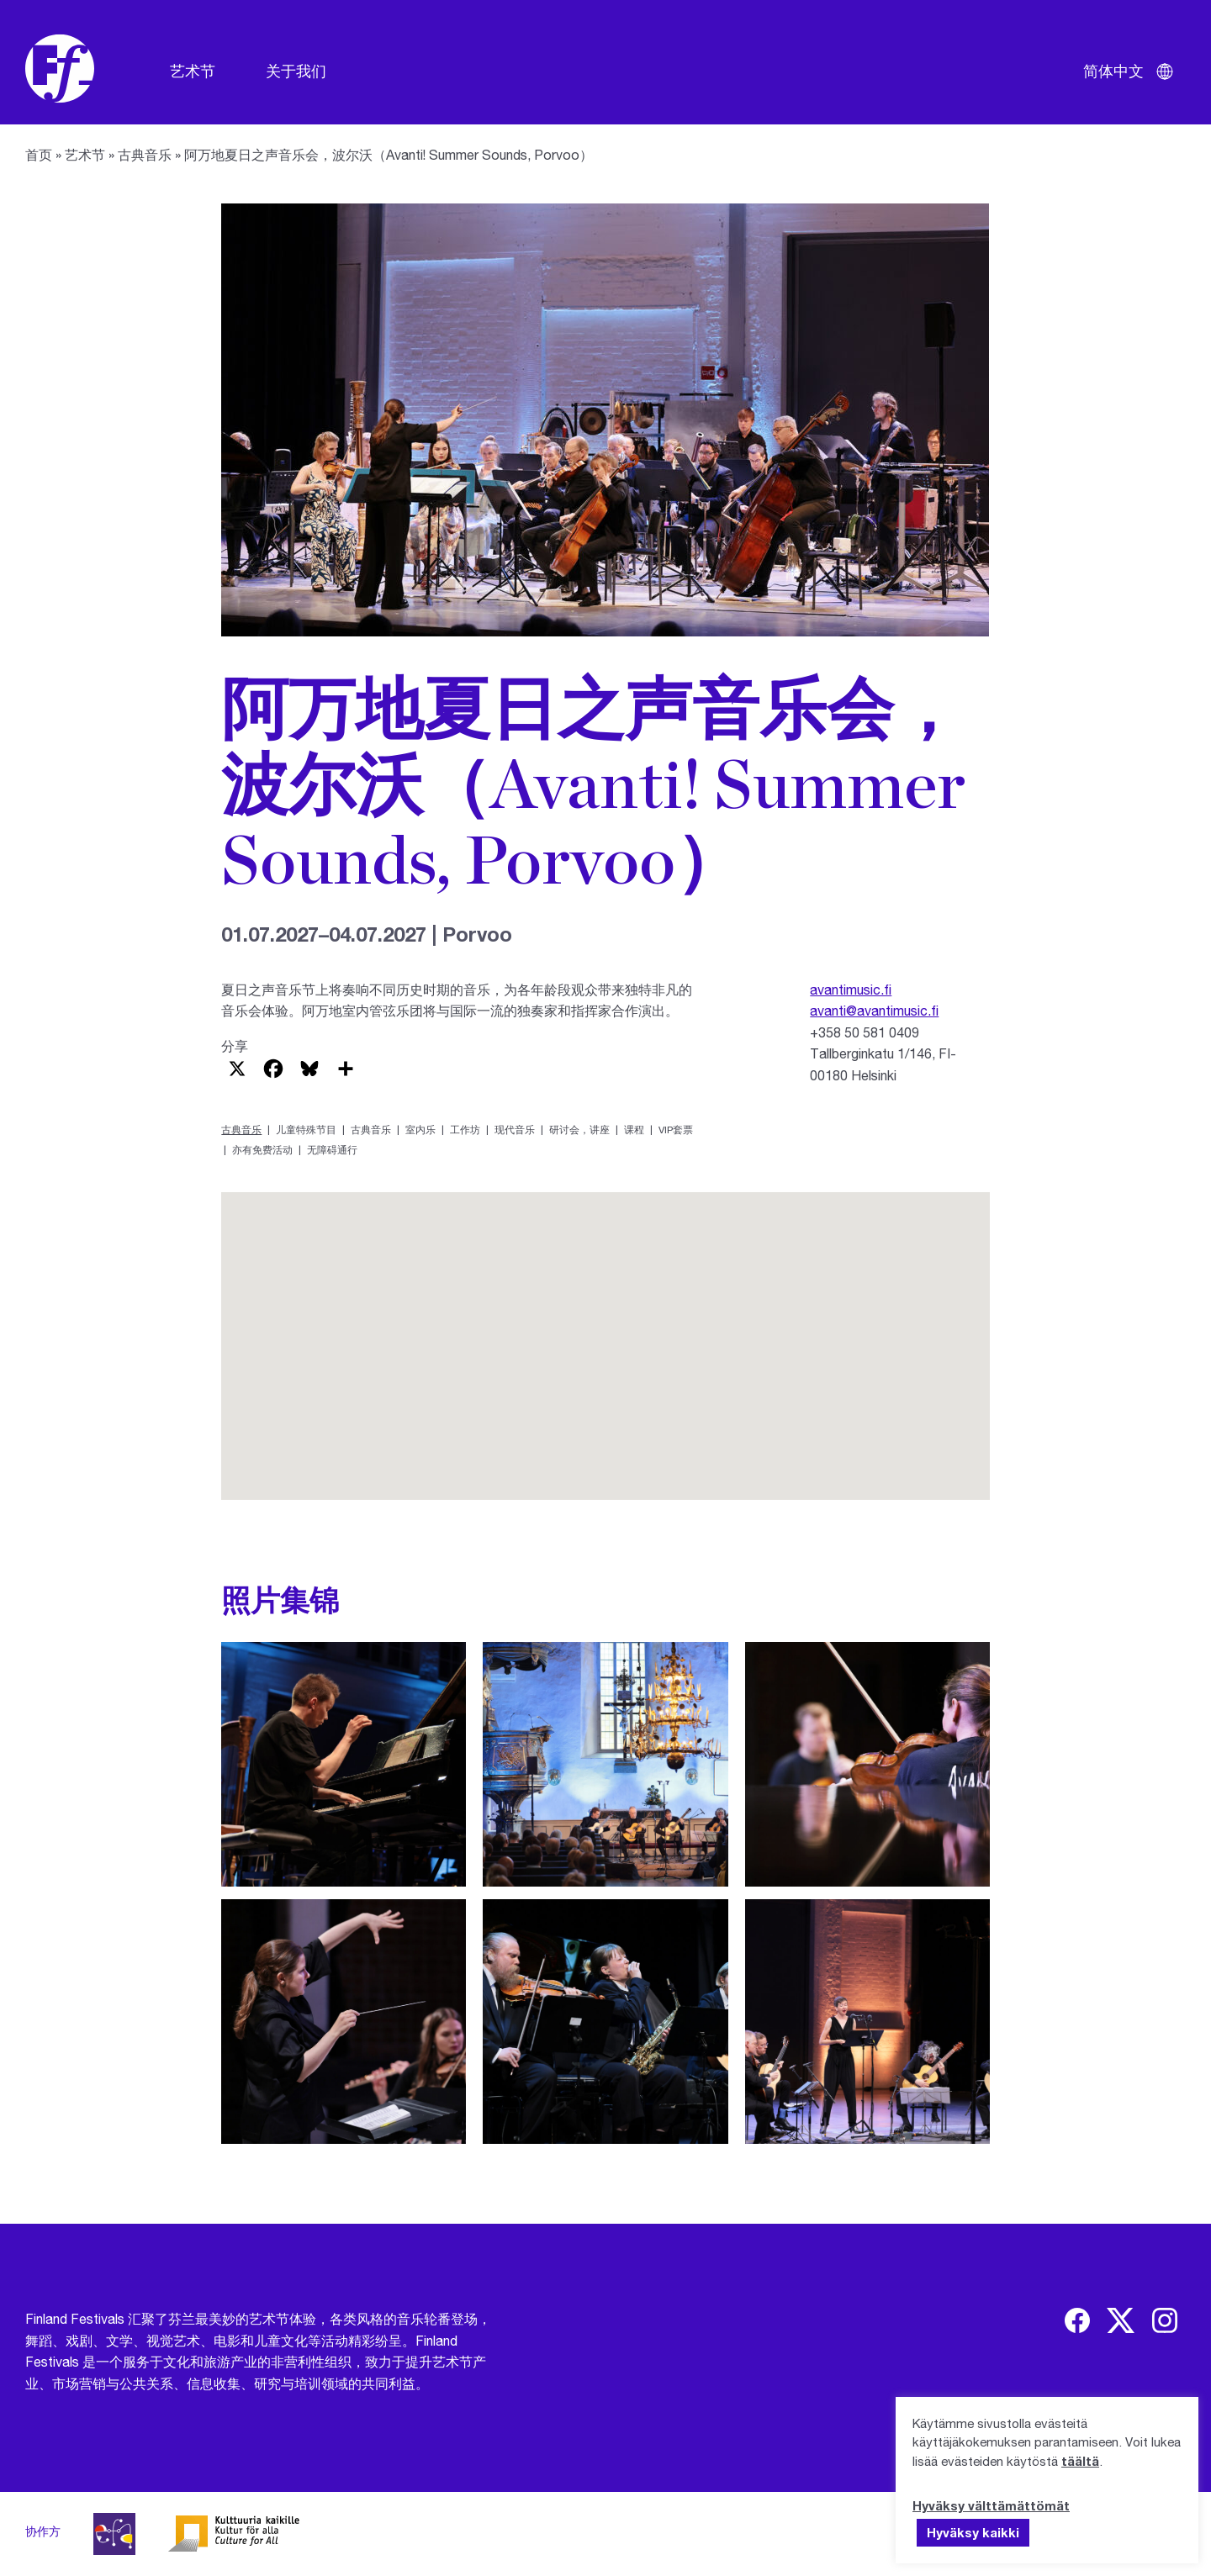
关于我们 (296, 70)
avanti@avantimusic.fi (874, 1010)
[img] (1077, 2320)
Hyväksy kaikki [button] (973, 2532)
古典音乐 (145, 154)
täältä (1080, 2460)
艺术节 (192, 70)
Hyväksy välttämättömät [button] (991, 2505)
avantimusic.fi (850, 989)
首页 (38, 154)
